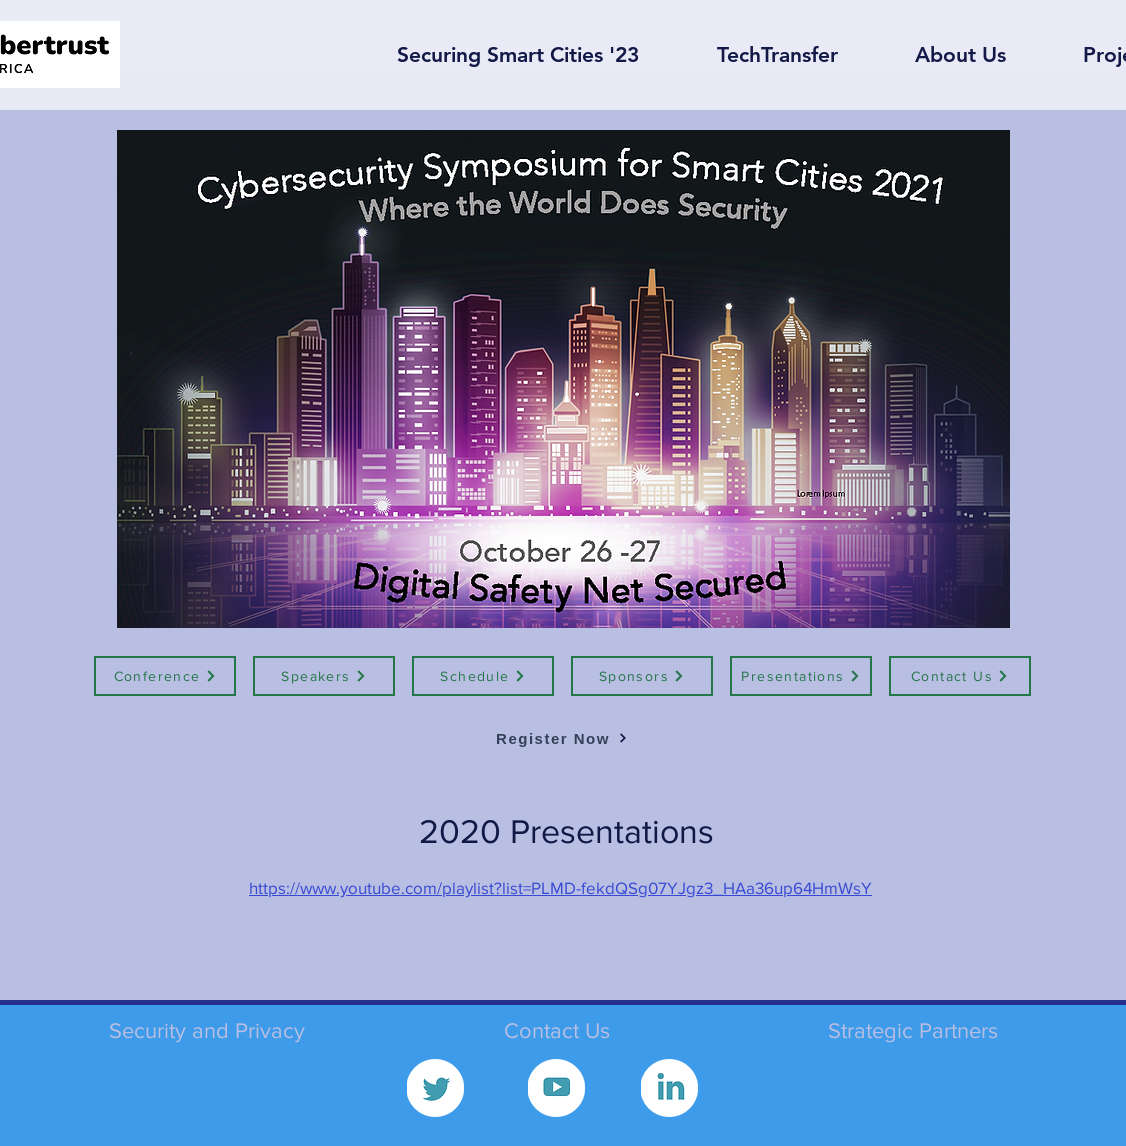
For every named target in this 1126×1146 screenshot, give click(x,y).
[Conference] (165, 676)
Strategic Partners (913, 1030)
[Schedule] (483, 676)
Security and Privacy (207, 1030)
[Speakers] (324, 676)
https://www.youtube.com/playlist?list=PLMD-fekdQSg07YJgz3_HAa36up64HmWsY (560, 887)
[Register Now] (562, 738)
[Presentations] (801, 676)
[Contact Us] (960, 676)
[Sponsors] (642, 676)
